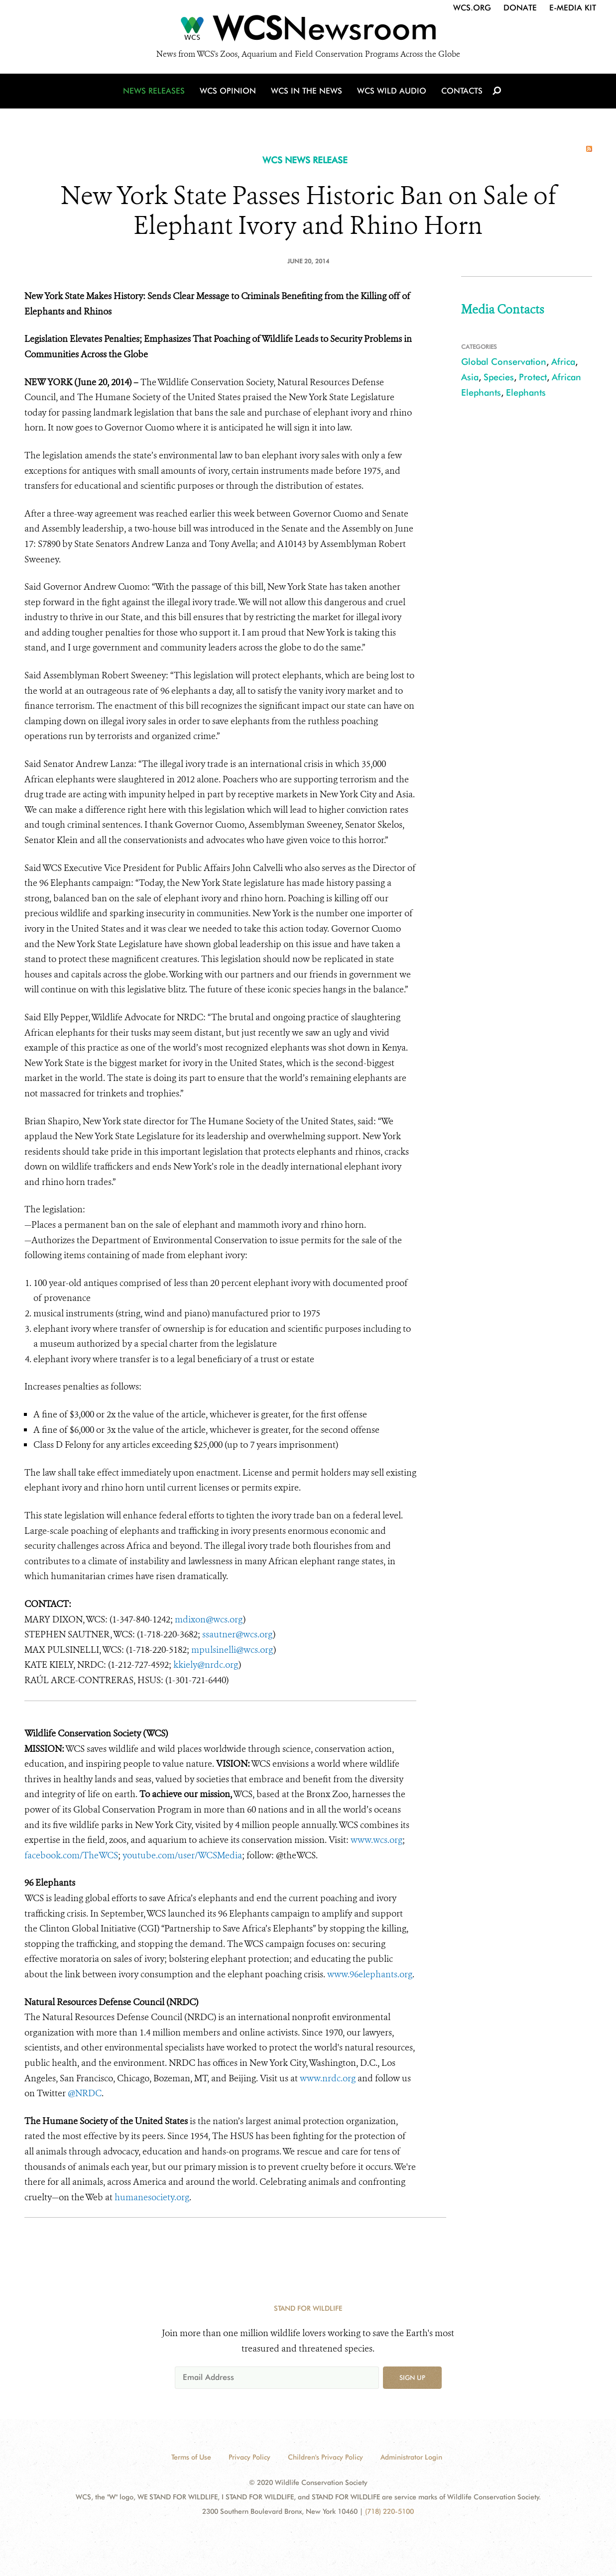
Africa (563, 361)
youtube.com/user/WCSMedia (182, 1855)
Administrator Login (411, 2457)
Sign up (412, 2377)
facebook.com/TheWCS (71, 1855)
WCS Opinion (228, 91)
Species (499, 377)
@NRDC (85, 2093)
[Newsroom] (308, 31)
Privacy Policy (249, 2457)
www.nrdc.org (328, 2078)
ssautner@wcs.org (237, 1634)
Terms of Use (191, 2457)
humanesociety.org (152, 2197)
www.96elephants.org (369, 1974)
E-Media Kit (572, 7)
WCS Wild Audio (391, 91)
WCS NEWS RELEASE (305, 160)
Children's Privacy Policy (325, 2457)
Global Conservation (503, 361)
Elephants (526, 392)
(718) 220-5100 (389, 2511)
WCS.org (472, 7)
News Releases (154, 91)
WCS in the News (306, 91)
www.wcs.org (376, 1840)
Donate (520, 7)
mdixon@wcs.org (209, 1619)
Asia (470, 377)
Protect (533, 377)
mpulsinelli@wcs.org (232, 1650)
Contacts (462, 91)
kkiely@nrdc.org (206, 1665)
